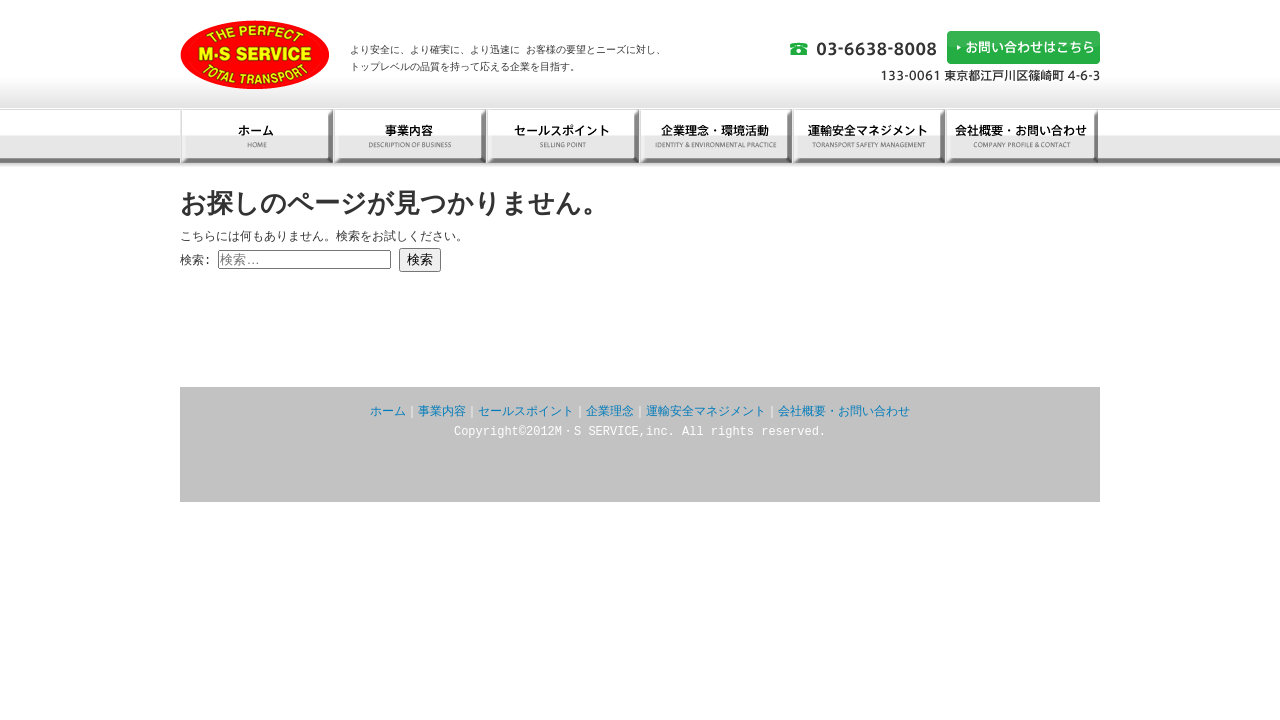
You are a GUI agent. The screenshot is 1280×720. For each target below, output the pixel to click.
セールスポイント (562, 136)
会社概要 (1021, 136)
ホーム (256, 136)
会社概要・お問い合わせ (844, 411)
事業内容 (409, 136)
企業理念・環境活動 (715, 136)
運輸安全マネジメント (868, 136)
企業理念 (610, 411)
